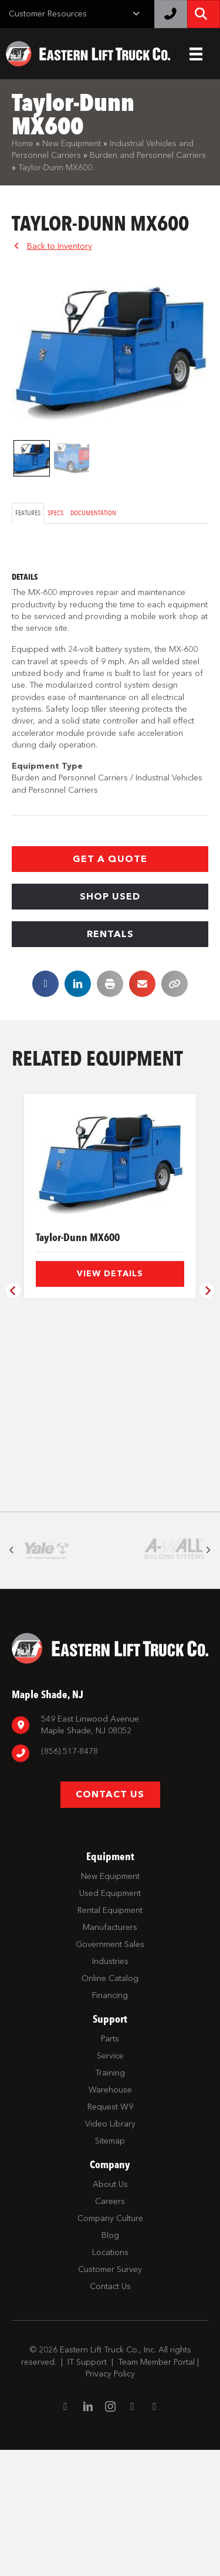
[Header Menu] (196, 54)
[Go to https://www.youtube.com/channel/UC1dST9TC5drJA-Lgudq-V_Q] (132, 2533)
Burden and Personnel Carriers (148, 155)
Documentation (93, 513)
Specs (55, 513)
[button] (110, 859)
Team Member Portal (156, 2488)
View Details (110, 1274)
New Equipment (71, 143)
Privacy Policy (110, 2499)
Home (22, 143)
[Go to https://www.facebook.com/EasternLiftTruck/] (65, 2533)
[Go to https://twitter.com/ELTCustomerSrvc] (155, 2533)
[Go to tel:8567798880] (110, 1878)
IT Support (87, 2488)
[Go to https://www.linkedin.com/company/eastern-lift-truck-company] (88, 2533)
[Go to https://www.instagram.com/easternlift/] (110, 2533)
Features (27, 513)
